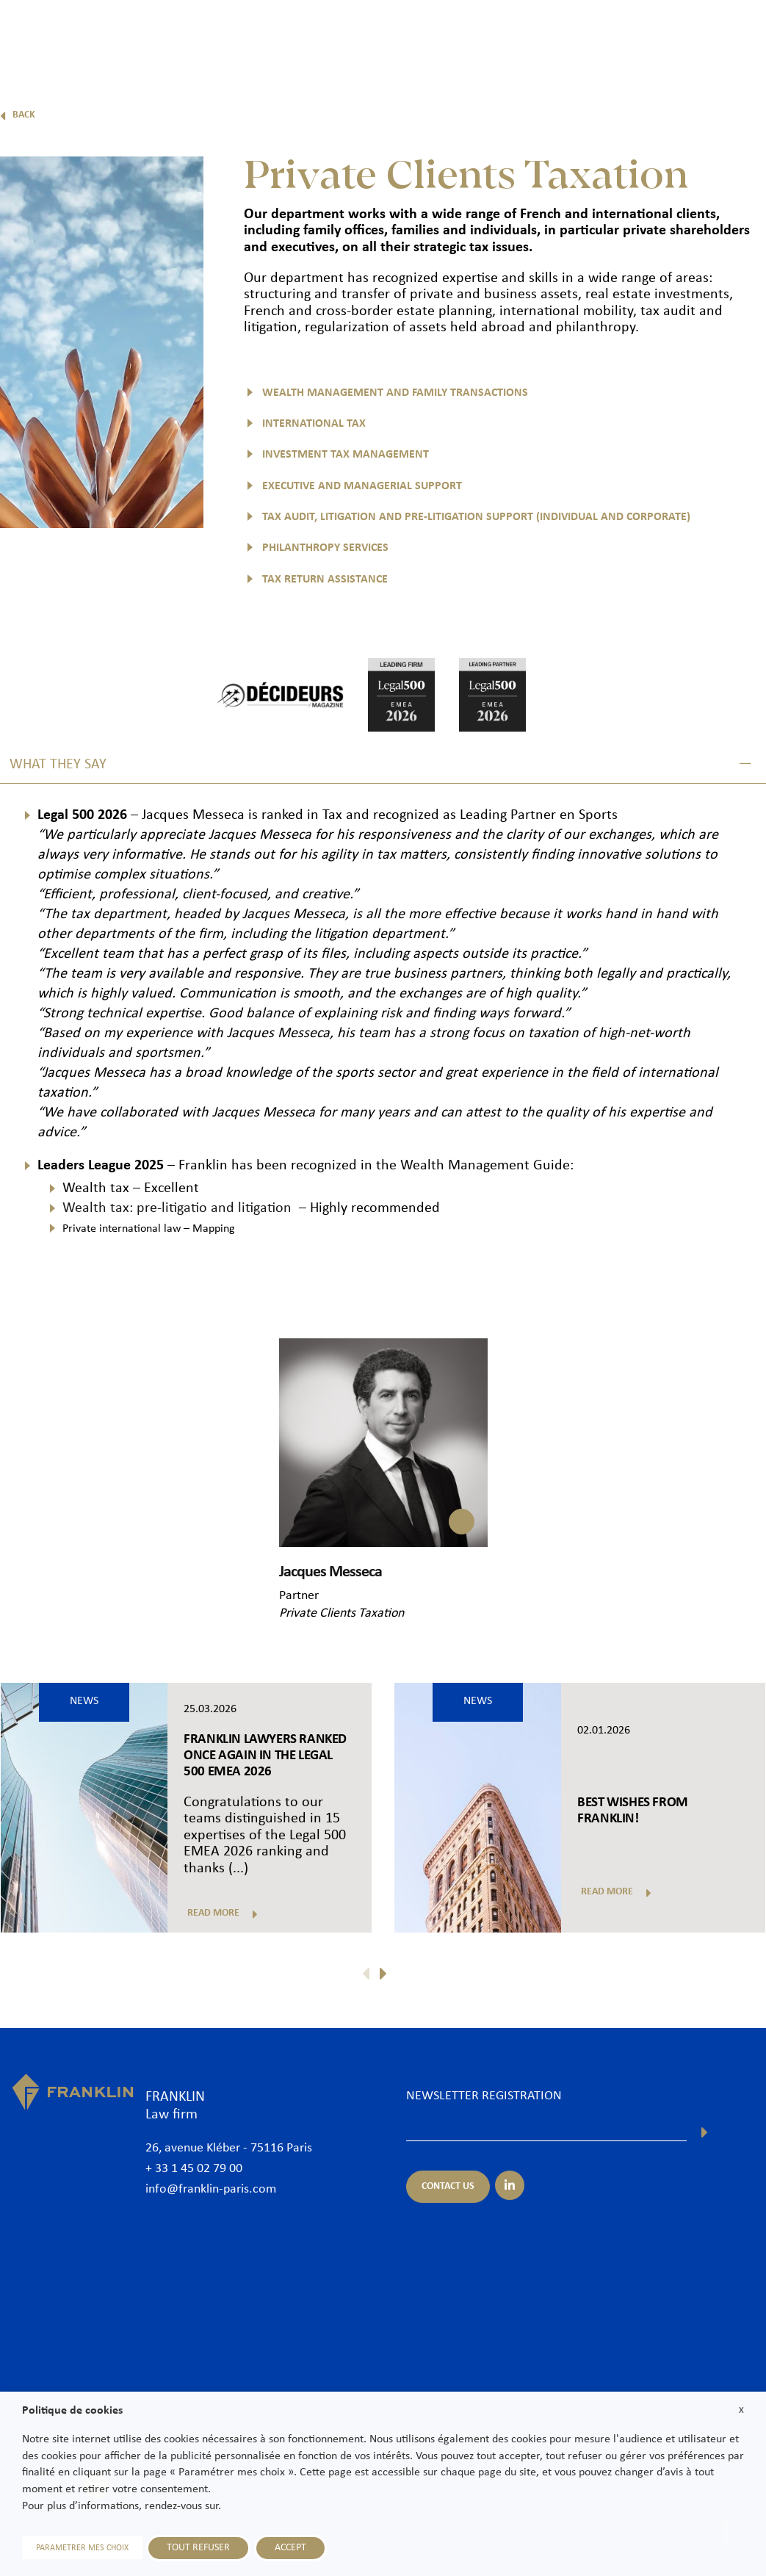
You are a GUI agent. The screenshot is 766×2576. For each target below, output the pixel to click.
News (605, 34)
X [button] (741, 2410)
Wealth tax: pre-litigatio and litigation (178, 1208)
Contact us (725, 34)
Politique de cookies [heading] (72, 2411)
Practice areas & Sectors (422, 34)
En (737, 71)
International (537, 34)
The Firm (254, 34)
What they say (58, 764)
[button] (383, 765)
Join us (659, 34)
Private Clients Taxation (341, 1613)
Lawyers (319, 34)
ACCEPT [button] (290, 2547)
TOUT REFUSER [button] (198, 2547)
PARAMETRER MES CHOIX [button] (82, 2548)
